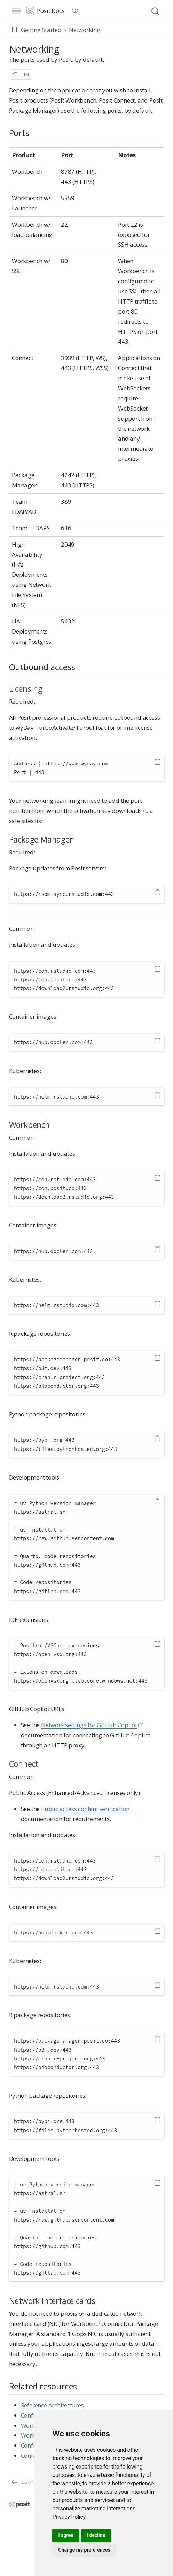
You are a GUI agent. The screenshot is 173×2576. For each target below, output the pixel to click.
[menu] (16, 11)
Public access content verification (85, 1809)
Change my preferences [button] (84, 2550)
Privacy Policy (69, 2517)
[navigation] (135, 30)
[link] (69, 2517)
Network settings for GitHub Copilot (89, 1725)
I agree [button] (65, 2535)
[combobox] (156, 11)
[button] (14, 30)
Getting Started (41, 30)
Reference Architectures (52, 2405)
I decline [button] (96, 2535)
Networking (84, 30)
